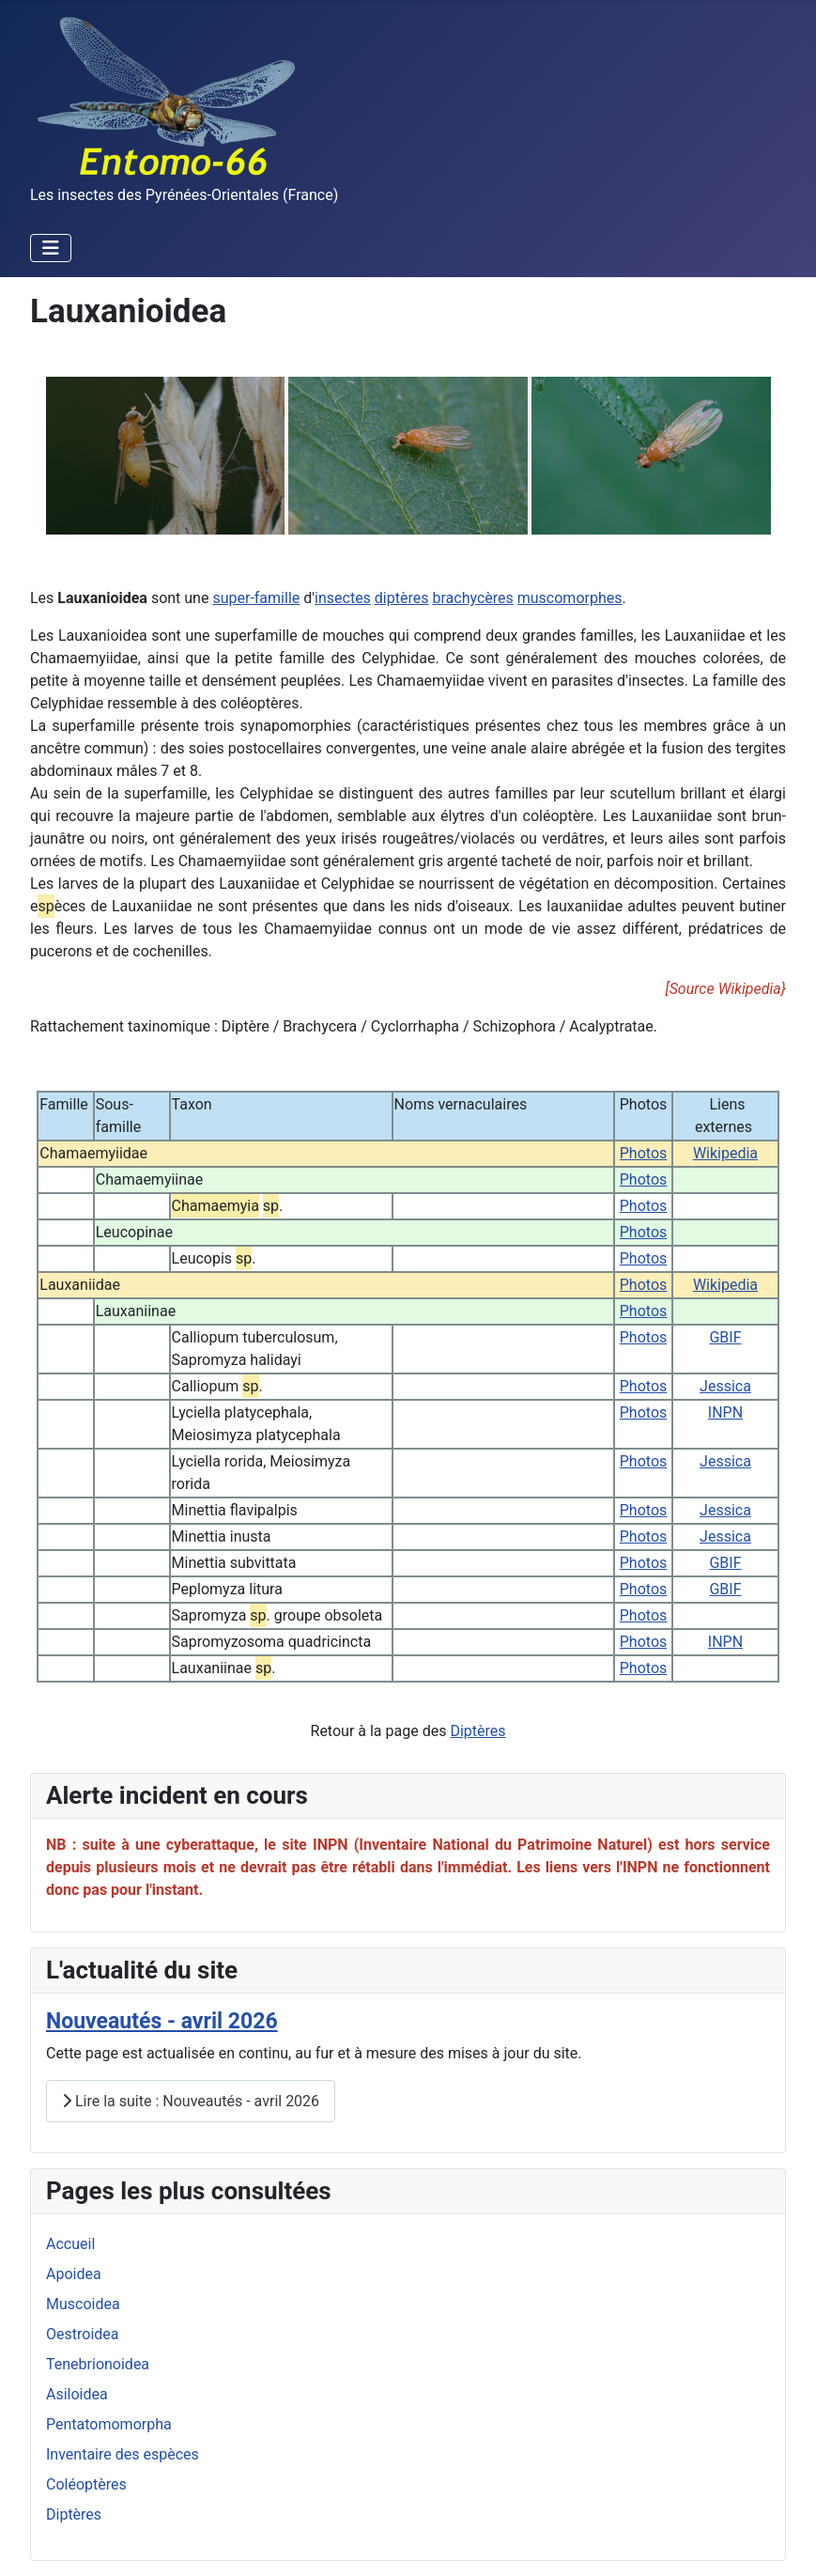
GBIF (725, 1337)
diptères (402, 598)
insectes (343, 598)
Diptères (477, 1731)
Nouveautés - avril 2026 (162, 2021)
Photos (644, 1153)
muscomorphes (570, 598)
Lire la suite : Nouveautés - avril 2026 (190, 2101)
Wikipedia (725, 1153)
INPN (725, 1412)
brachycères (472, 598)
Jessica (725, 1386)
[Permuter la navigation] (50, 248)
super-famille (256, 598)
